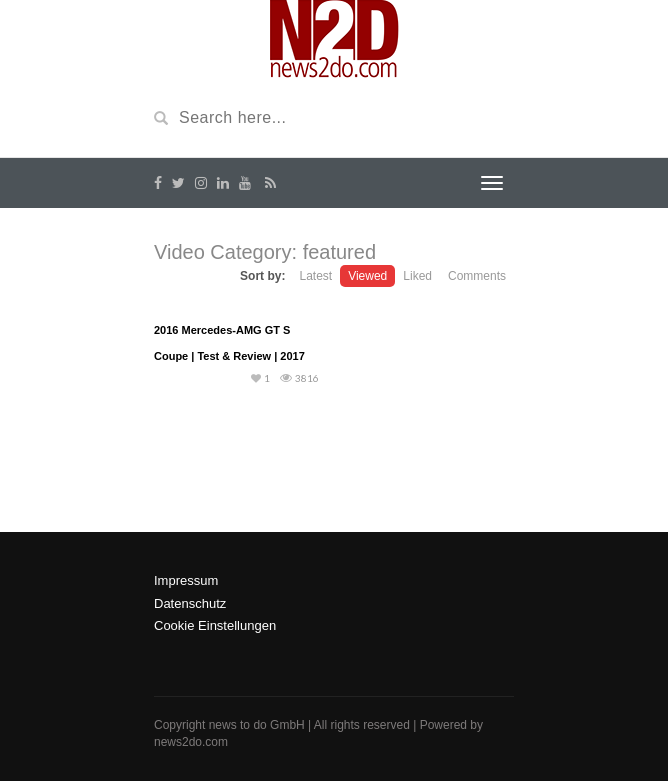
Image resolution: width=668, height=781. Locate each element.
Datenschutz (190, 603)
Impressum (186, 580)
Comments (477, 276)
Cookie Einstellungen (215, 625)
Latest (315, 276)
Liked (417, 276)
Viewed (367, 276)
